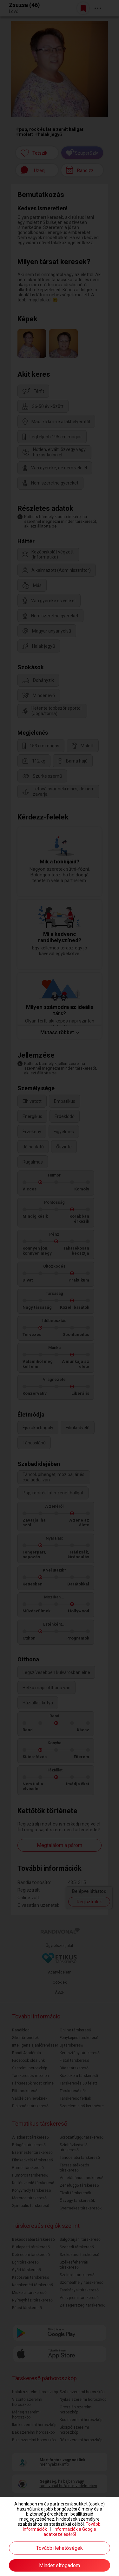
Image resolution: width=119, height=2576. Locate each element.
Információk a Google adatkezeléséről (69, 2532)
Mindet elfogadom (59, 2565)
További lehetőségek (59, 2548)
